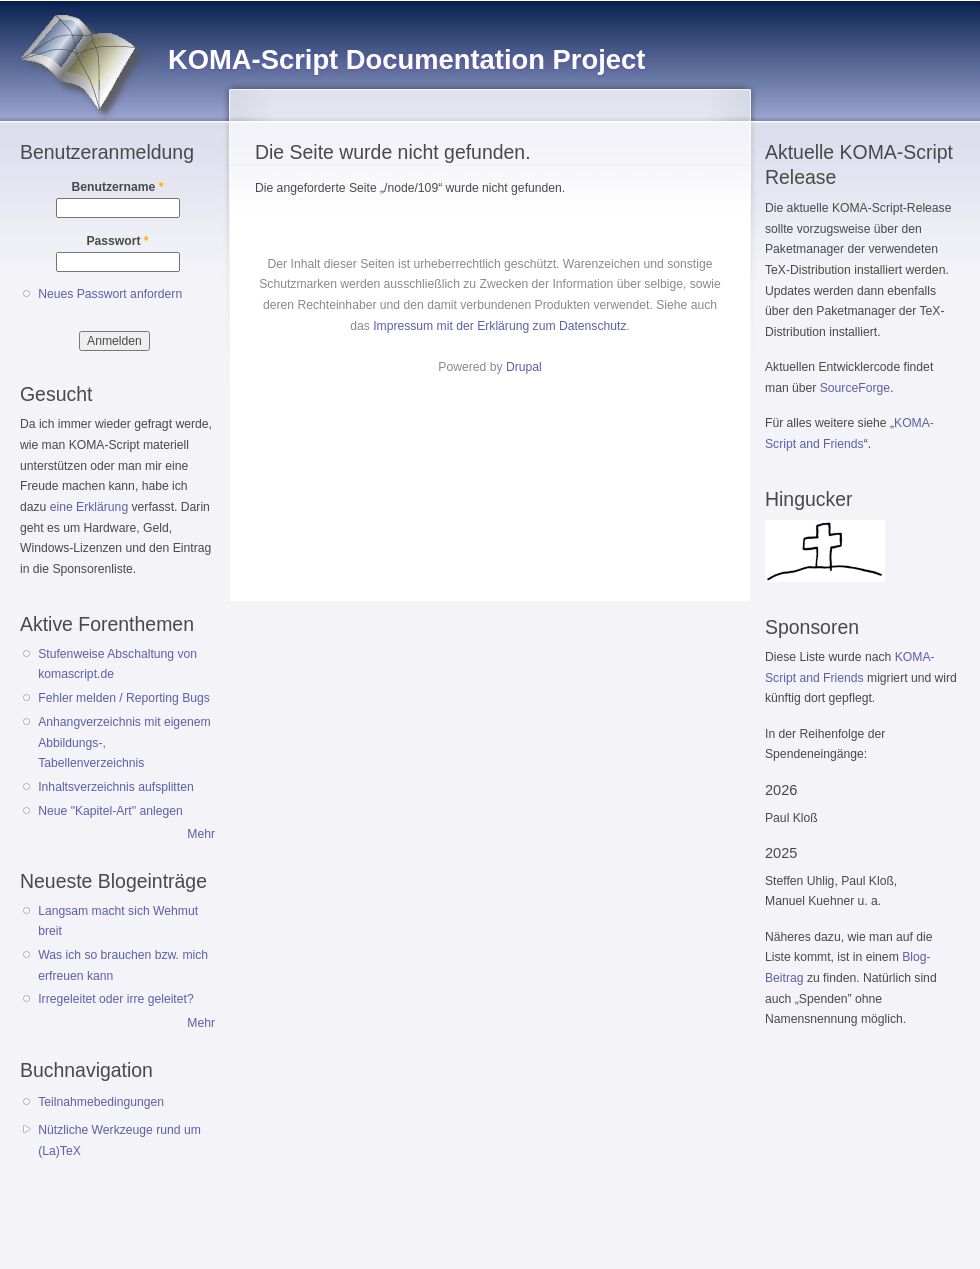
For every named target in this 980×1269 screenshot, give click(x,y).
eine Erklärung (89, 507)
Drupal (524, 367)
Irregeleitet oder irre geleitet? (115, 999)
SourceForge (855, 388)
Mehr (201, 834)
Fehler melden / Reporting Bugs (124, 698)
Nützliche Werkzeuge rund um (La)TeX (119, 1140)
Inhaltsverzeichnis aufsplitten (115, 787)
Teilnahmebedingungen (101, 1102)
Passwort (117, 241)
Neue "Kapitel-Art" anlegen (110, 811)
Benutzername (118, 187)
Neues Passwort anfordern (110, 294)
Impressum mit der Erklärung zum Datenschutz (499, 326)
